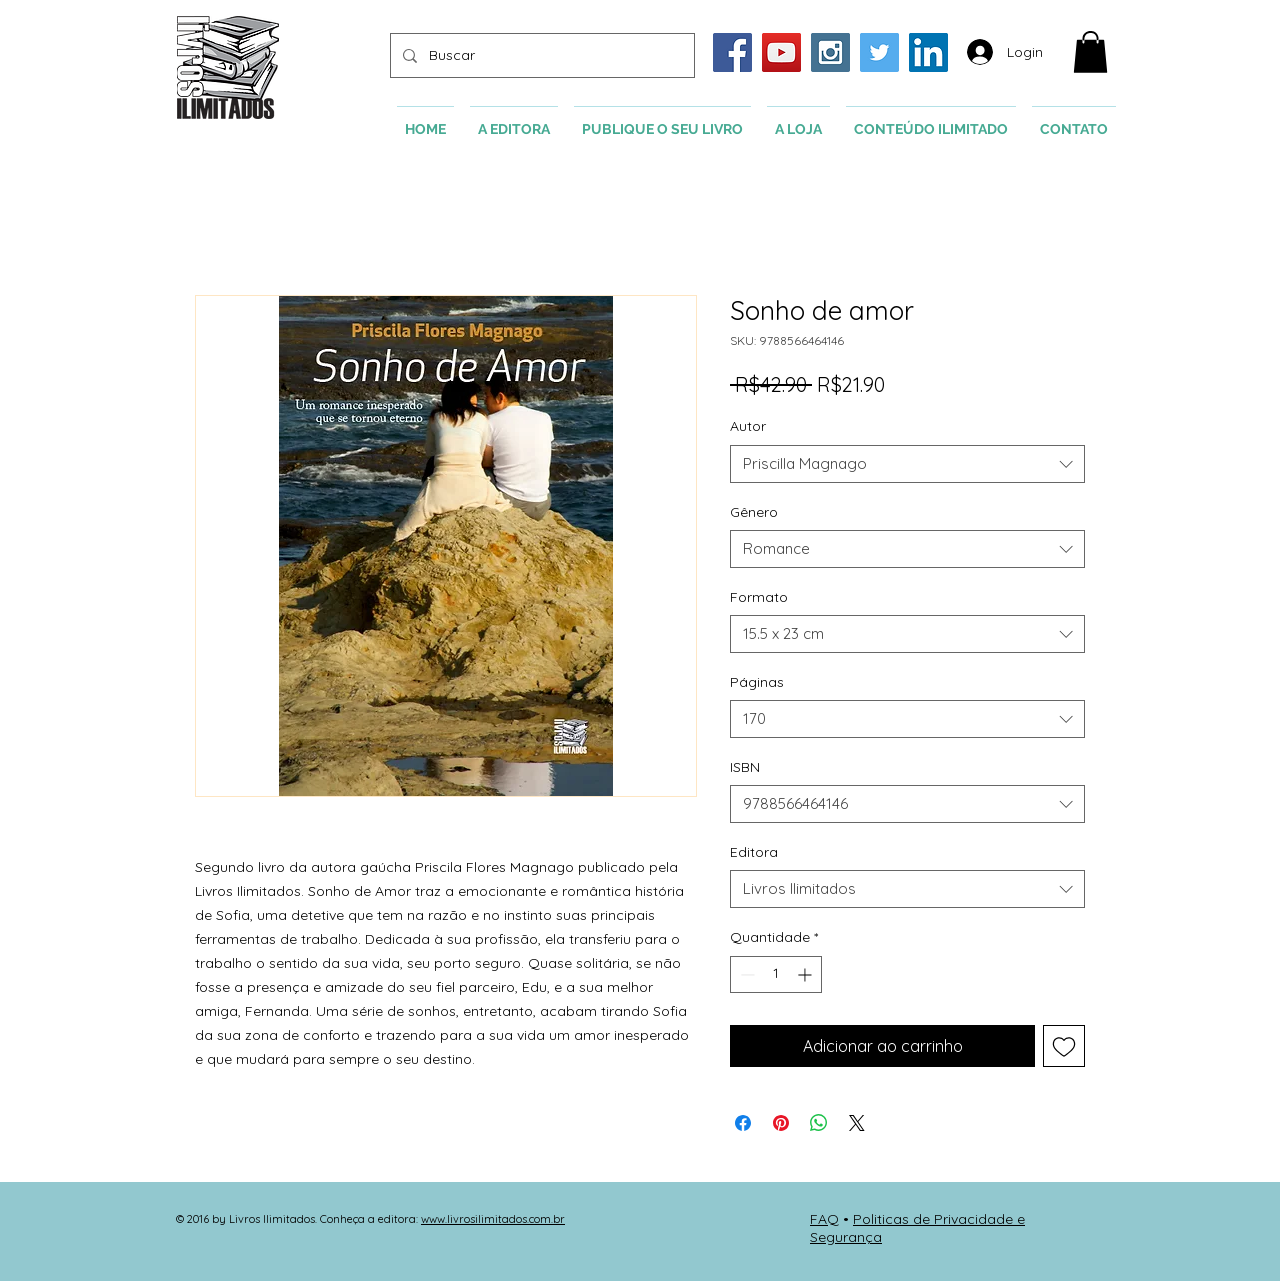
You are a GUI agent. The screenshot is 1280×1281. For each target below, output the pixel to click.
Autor (748, 426)
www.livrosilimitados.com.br (493, 1219)
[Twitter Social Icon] (879, 52)
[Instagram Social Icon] (830, 52)
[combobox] (907, 464)
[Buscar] (540, 55)
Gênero (754, 512)
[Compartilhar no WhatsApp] (819, 1123)
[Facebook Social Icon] (732, 52)
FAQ (824, 1219)
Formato (759, 597)
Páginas (757, 682)
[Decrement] (745, 974)
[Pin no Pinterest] (781, 1123)
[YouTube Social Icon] (781, 52)
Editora (754, 852)
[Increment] (806, 974)
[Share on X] (857, 1123)
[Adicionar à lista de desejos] (1064, 1046)
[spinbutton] (776, 974)
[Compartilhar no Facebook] (743, 1123)
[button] (1090, 52)
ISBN (745, 767)
